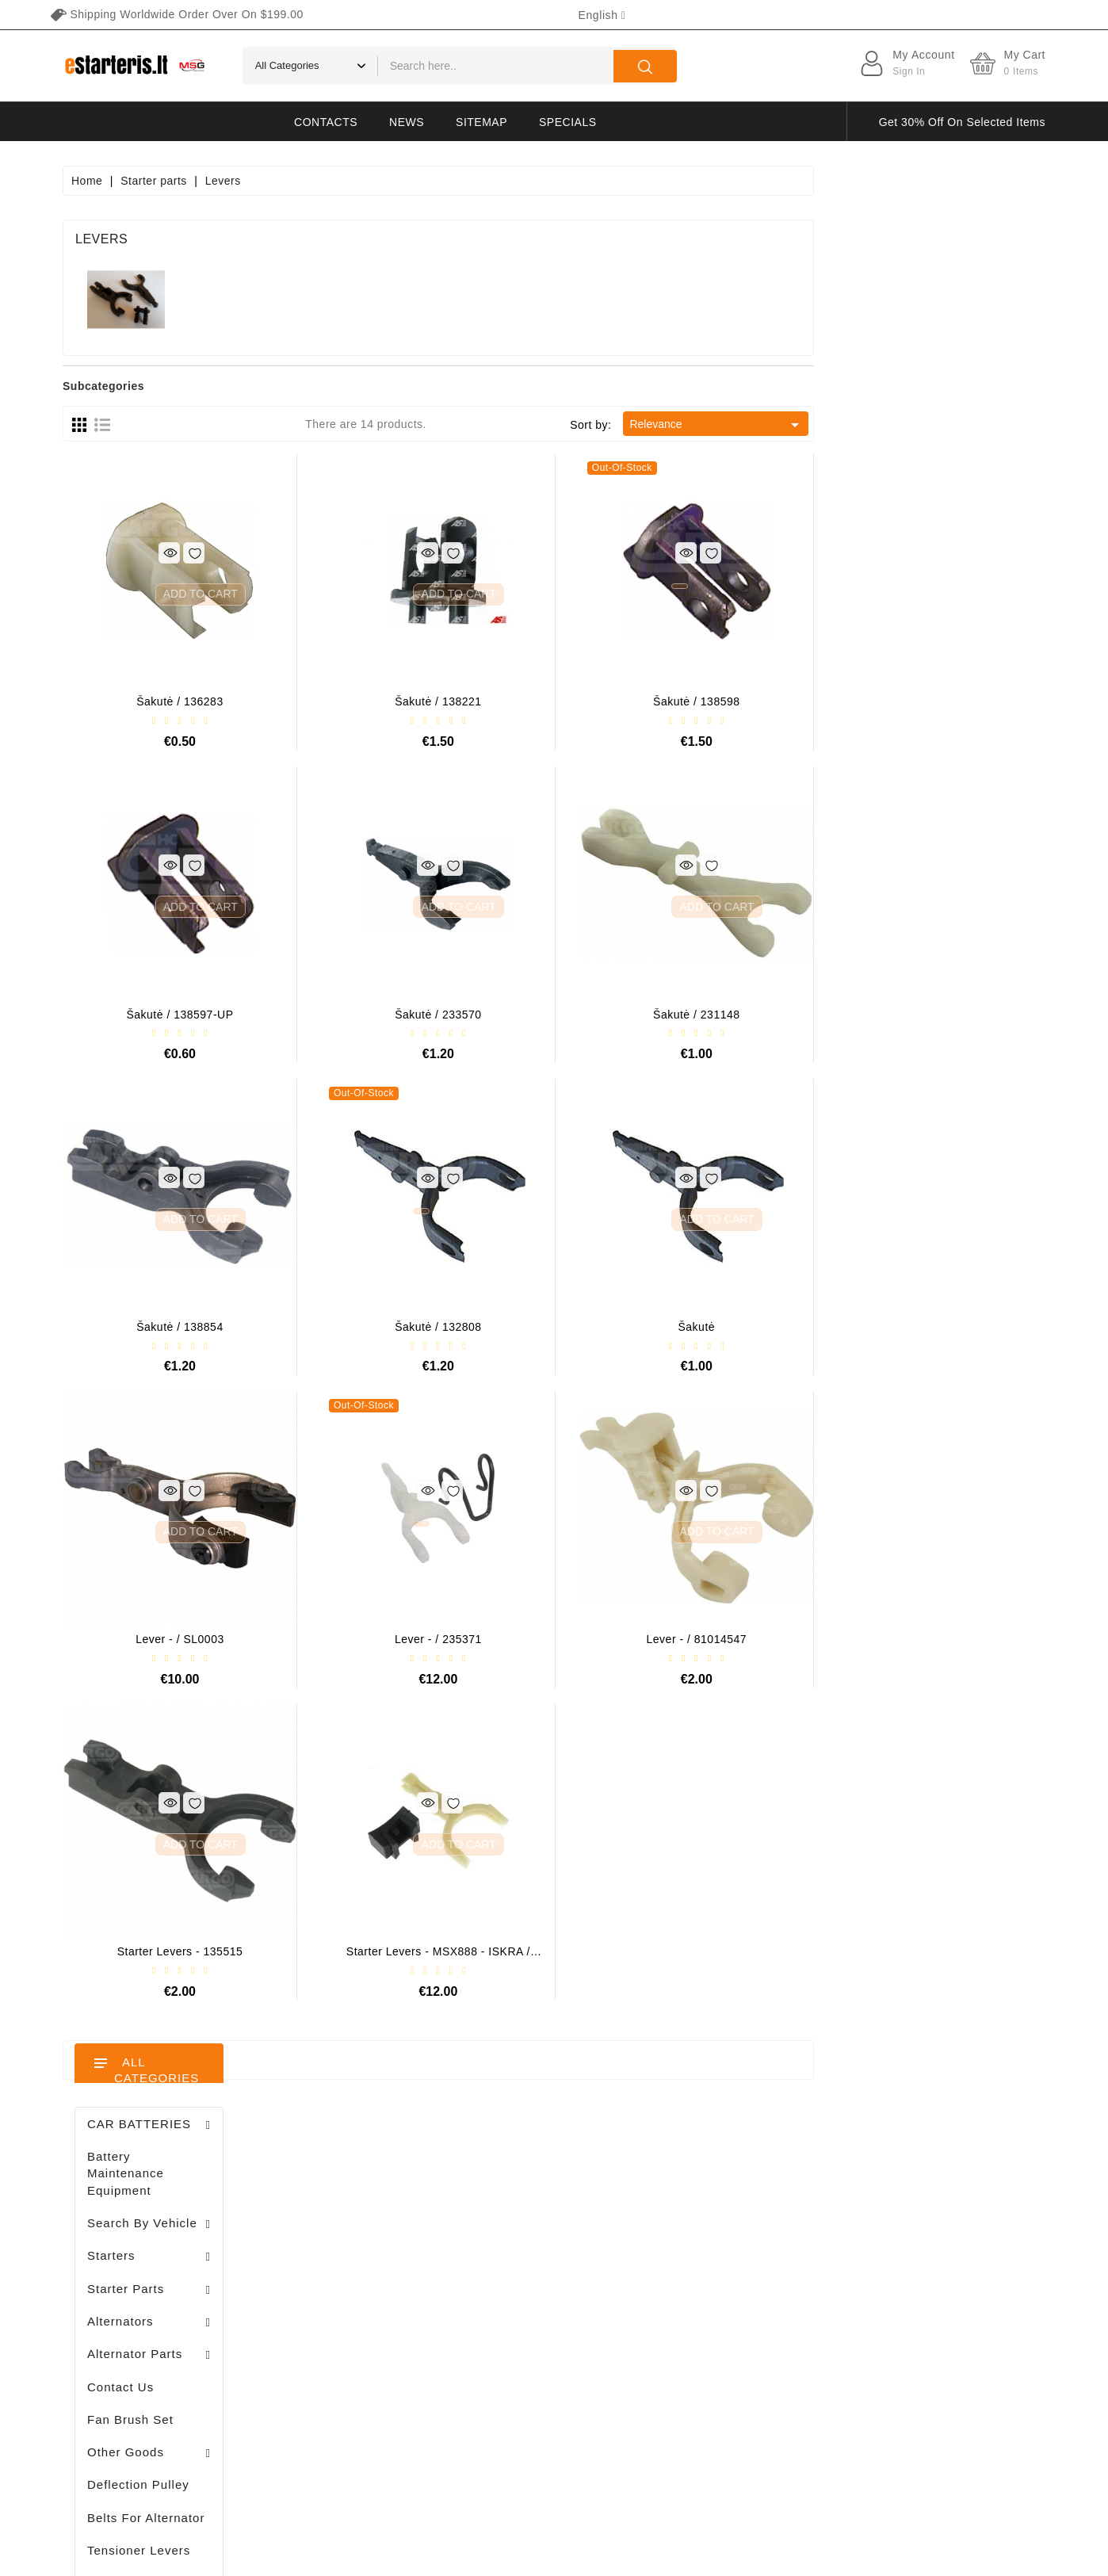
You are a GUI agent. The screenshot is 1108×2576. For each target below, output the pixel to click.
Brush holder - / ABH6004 (189, 1065)
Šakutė (928, 1326)
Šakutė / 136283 (411, 701)
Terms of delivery (723, 2200)
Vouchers (339, 2339)
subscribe (958, 2427)
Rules (693, 2255)
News (406, 122)
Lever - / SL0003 (411, 1639)
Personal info (349, 2200)
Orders (333, 2255)
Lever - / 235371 (669, 1639)
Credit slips (344, 2283)
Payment (701, 2311)
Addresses (343, 2311)
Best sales (509, 2255)
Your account (364, 2169)
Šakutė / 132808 (669, 1326)
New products (518, 2228)
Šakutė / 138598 (927, 701)
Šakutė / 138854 (411, 1326)
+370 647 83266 (132, 2236)
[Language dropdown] (601, 15)
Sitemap (481, 122)
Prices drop (512, 2200)
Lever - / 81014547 (928, 1639)
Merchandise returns (369, 2228)
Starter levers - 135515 (412, 1951)
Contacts (325, 122)
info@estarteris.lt (134, 2263)
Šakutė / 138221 (669, 701)
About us (701, 2283)
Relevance (948, 424)
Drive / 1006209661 (198, 1148)
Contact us (706, 2394)
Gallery (697, 2339)
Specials (567, 122)
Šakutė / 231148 (927, 1014)
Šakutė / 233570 (669, 1014)
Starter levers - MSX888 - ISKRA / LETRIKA (670, 1957)
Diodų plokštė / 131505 (187, 1243)
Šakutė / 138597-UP (411, 1014)
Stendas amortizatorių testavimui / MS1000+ (166, 1623)
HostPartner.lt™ (261, 2556)
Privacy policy (715, 2228)
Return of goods (720, 2366)
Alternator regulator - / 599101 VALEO (204, 977)
